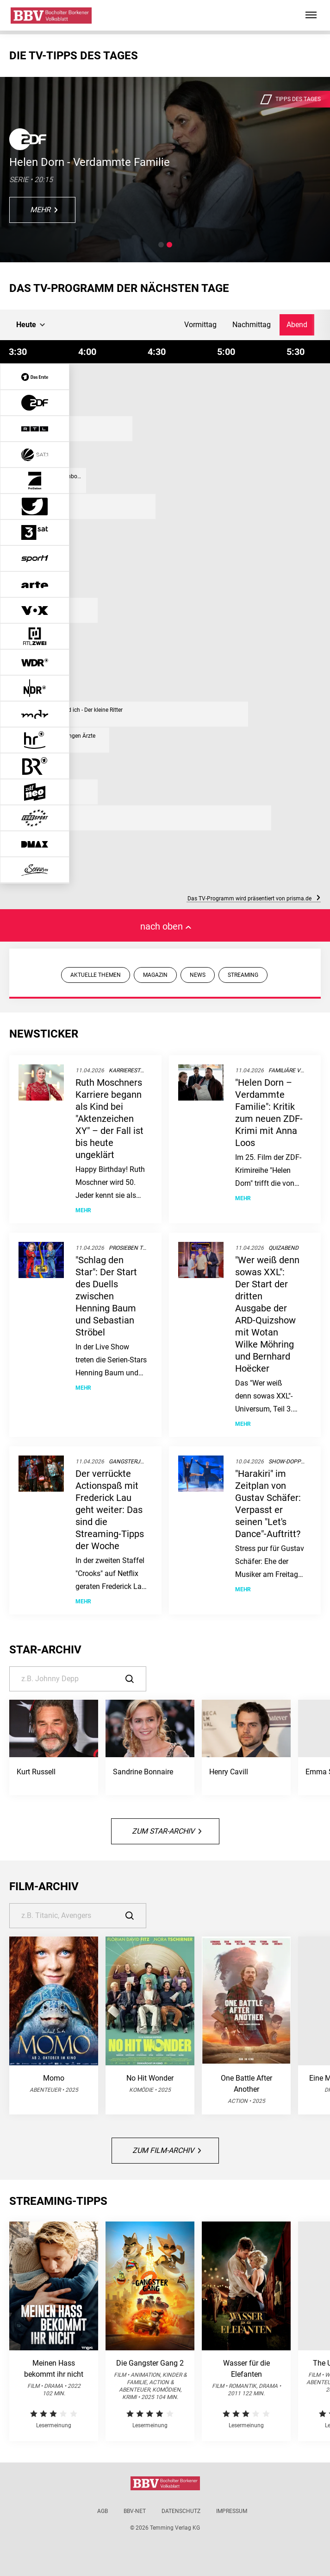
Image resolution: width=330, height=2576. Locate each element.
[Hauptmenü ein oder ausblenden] (311, 15)
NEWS (197, 975)
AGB (102, 2511)
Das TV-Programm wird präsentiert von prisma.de (253, 898)
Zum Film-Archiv (166, 2150)
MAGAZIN (155, 975)
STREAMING (243, 975)
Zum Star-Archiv (166, 1831)
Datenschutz (181, 2511)
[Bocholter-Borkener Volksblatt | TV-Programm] (51, 15)
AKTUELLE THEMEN (95, 975)
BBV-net (135, 2511)
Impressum (231, 2511)
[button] (161, 244)
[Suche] (77, 1678)
